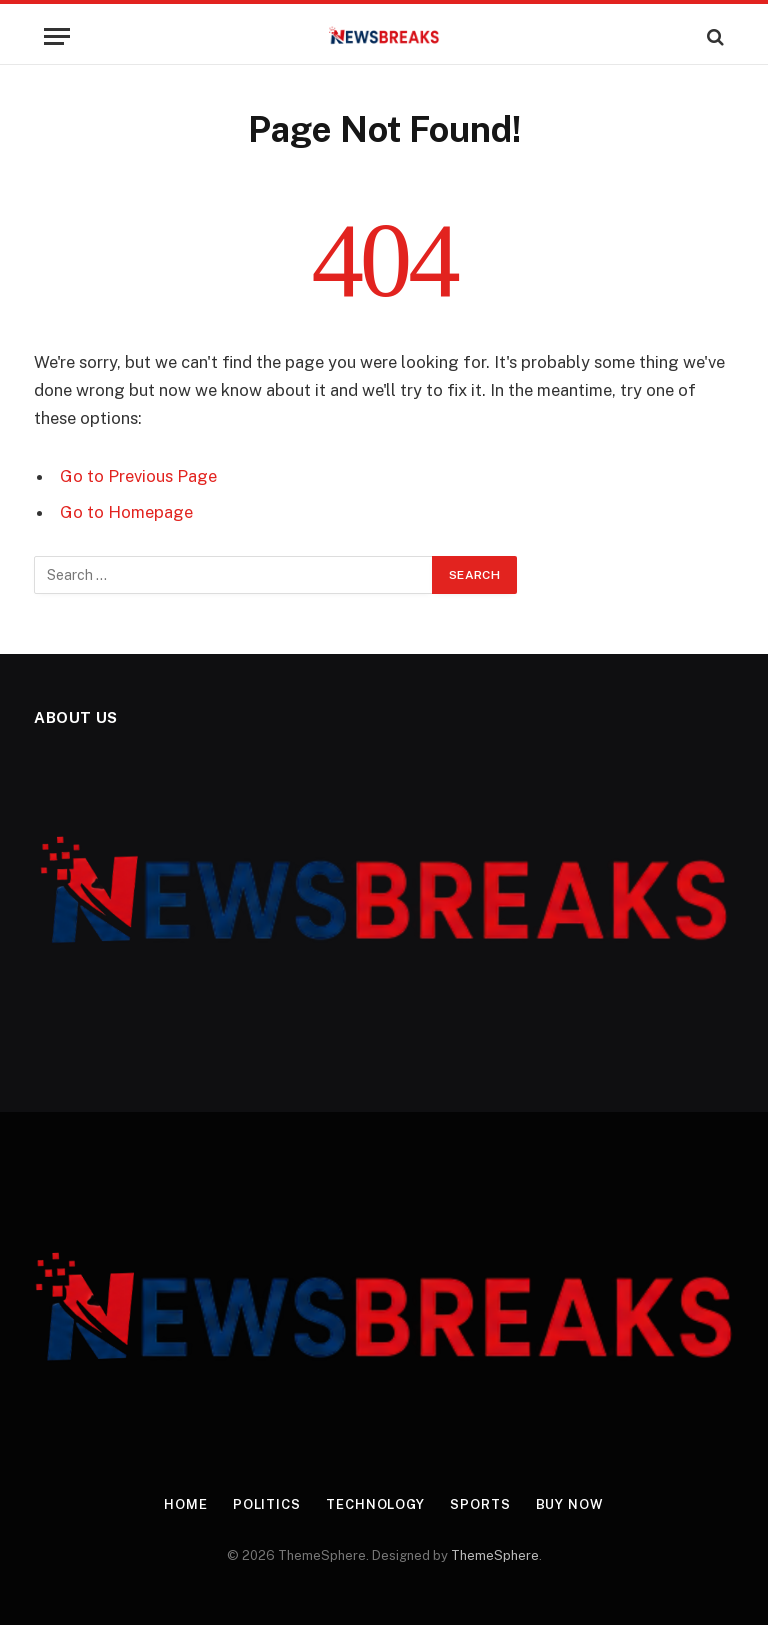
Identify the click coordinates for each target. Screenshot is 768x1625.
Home (186, 1504)
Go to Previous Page (138, 476)
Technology (375, 1504)
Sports (480, 1504)
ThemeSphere (495, 1555)
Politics (267, 1504)
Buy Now (570, 1504)
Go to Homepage (126, 512)
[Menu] (57, 36)
